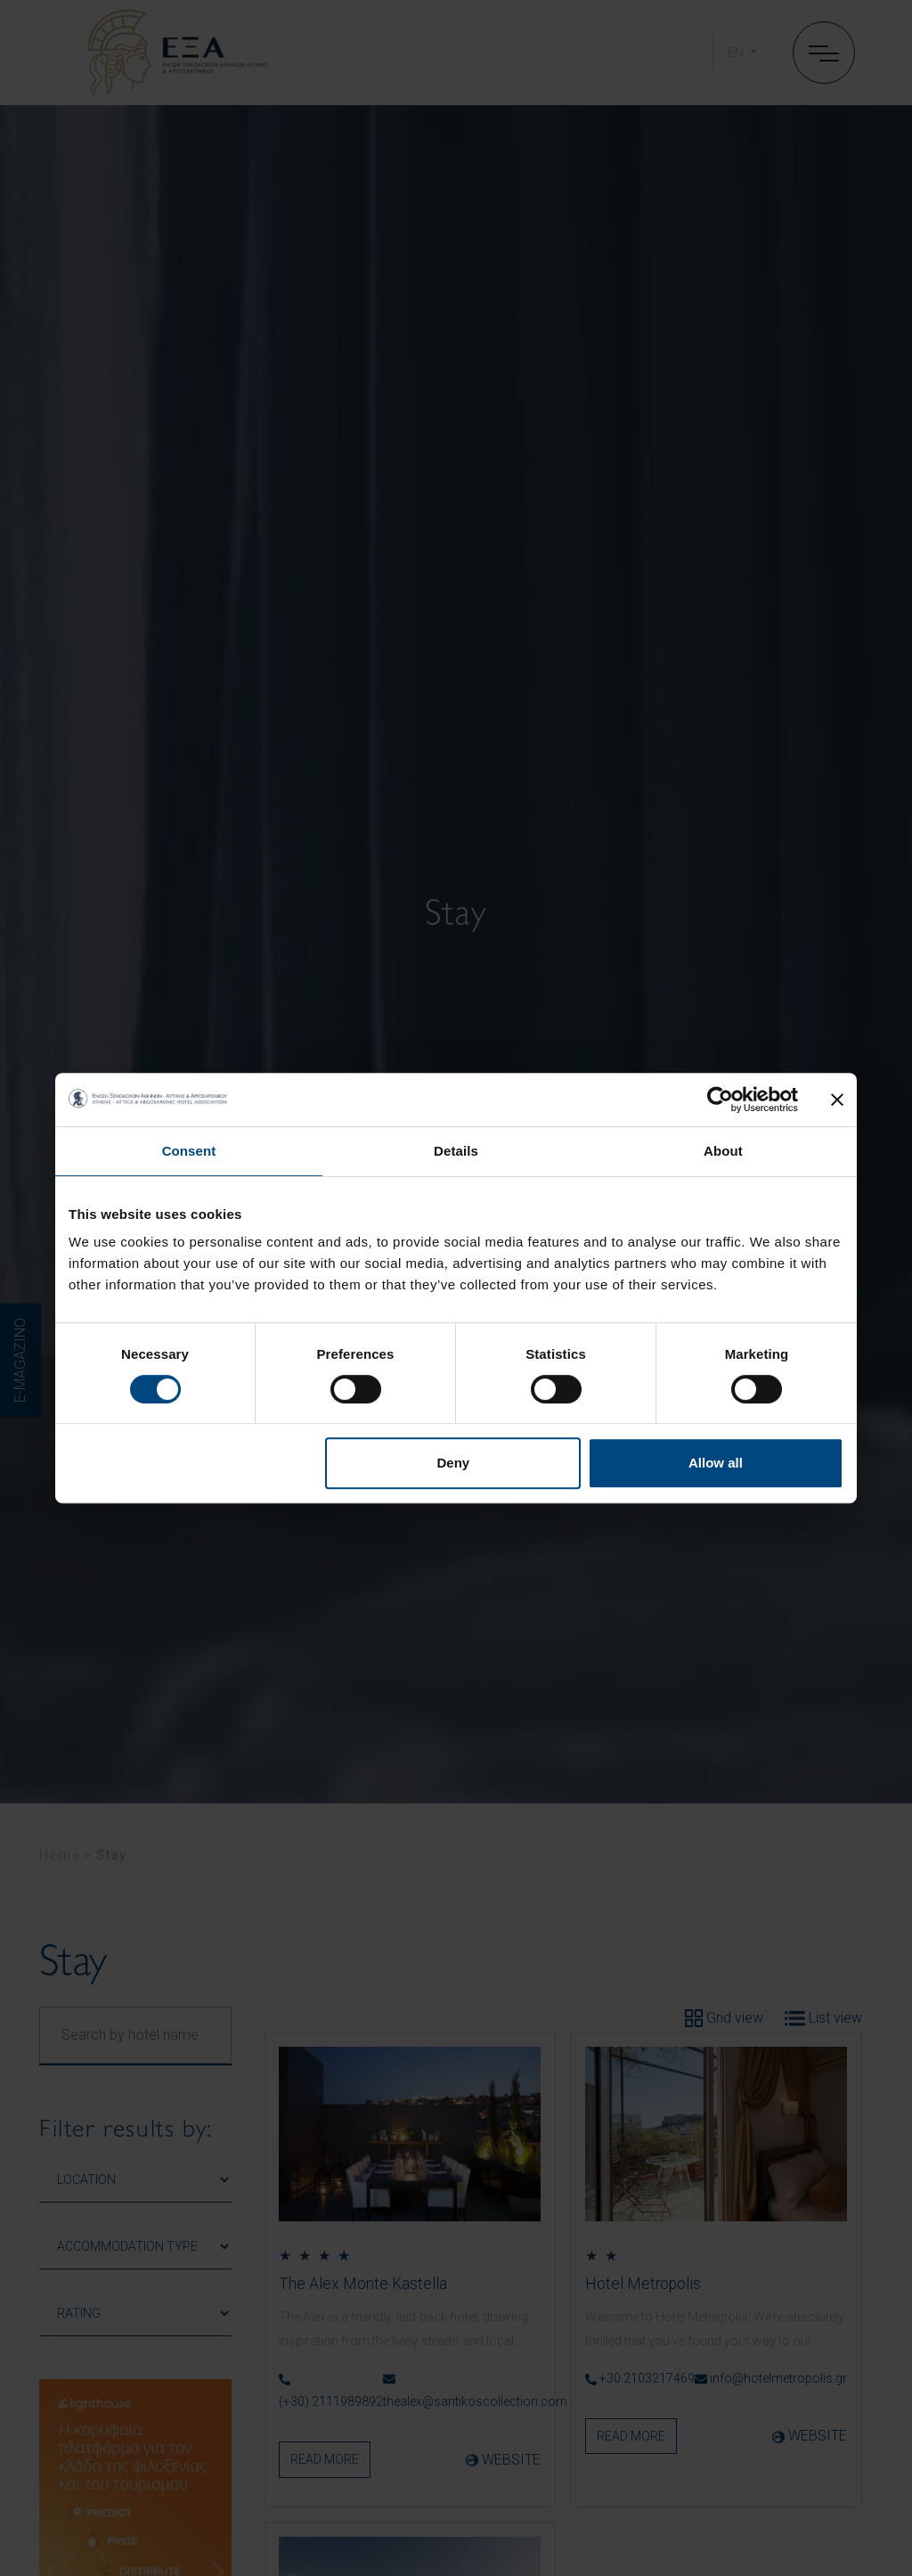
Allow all (715, 1462)
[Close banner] (837, 1099)
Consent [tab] (189, 1150)
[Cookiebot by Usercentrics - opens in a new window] (720, 1099)
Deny (453, 1462)
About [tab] (723, 1150)
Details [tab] (456, 1150)
